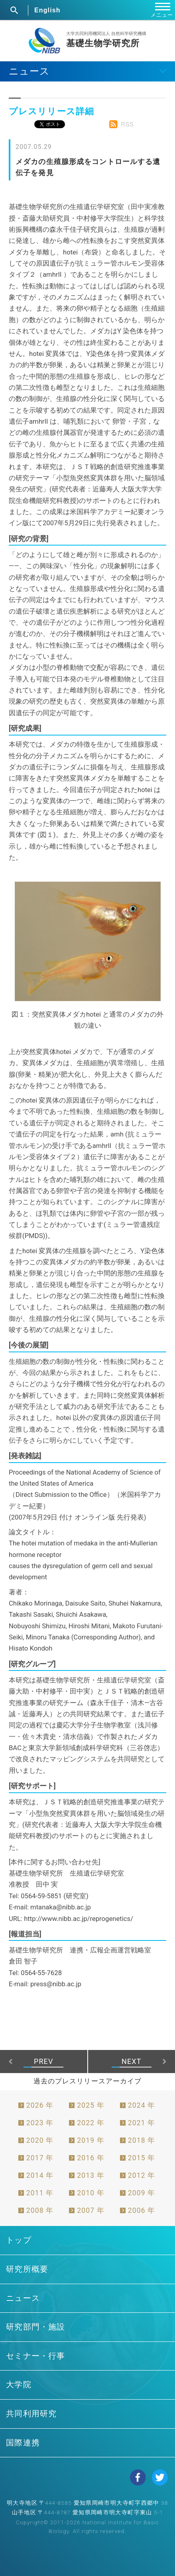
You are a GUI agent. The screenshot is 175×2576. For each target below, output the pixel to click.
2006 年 (141, 2210)
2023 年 (40, 2123)
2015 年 (141, 2158)
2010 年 (90, 2193)
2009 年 (141, 2193)
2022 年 (90, 2123)
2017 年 (40, 2158)
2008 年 (40, 2210)
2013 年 (90, 2175)
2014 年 (40, 2175)
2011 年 (40, 2193)
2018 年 (141, 2140)
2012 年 (141, 2175)
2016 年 (90, 2158)
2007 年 (90, 2210)
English (47, 10)
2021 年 (141, 2123)
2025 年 (90, 2105)
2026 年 (40, 2105)
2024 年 (141, 2105)
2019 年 (90, 2140)
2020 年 (40, 2140)
